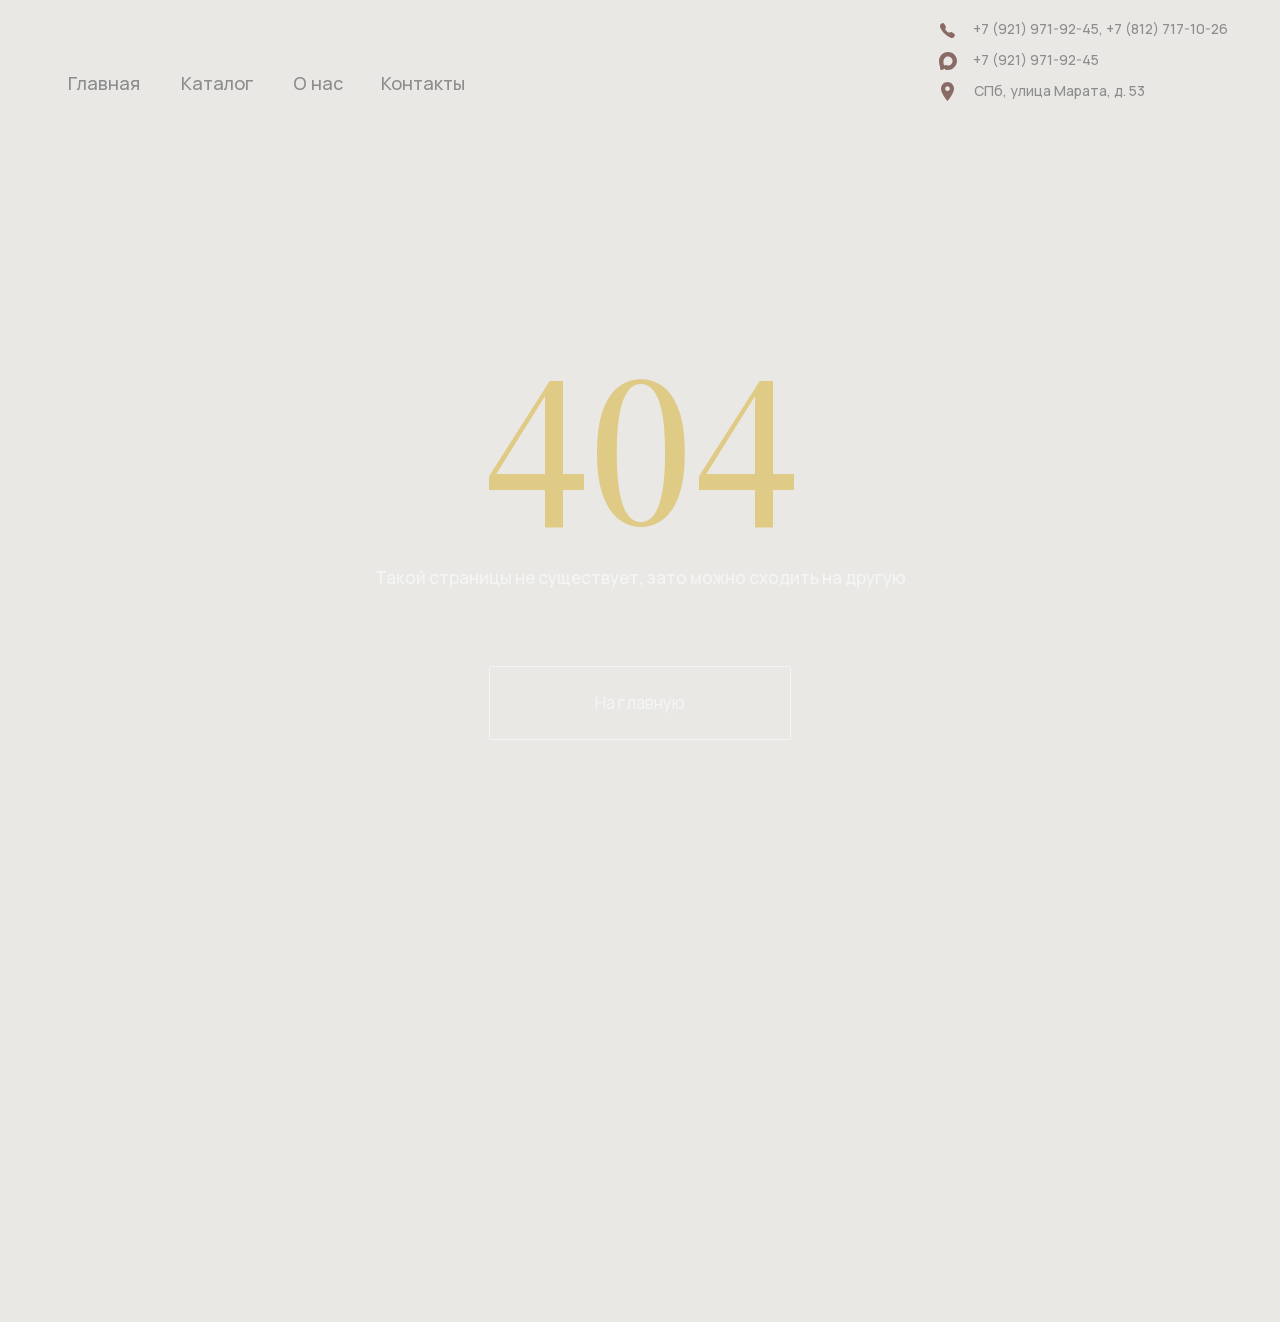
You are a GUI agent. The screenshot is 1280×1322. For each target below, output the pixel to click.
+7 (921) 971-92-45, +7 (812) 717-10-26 (1100, 28)
